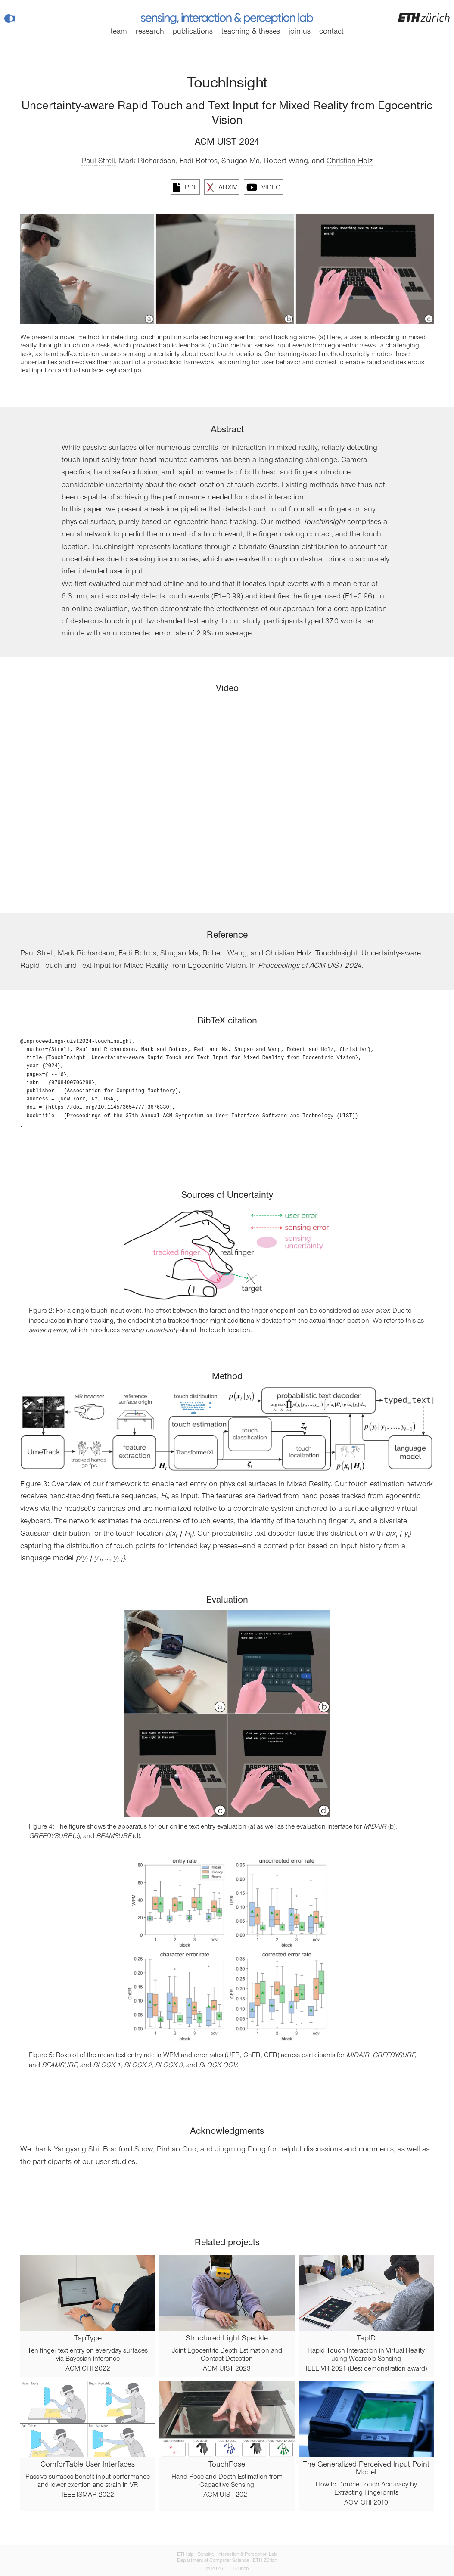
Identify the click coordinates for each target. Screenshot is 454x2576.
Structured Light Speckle (227, 2339)
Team (119, 32)
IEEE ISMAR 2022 (88, 2495)
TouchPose (226, 2465)
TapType (88, 2339)
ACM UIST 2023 (227, 2368)
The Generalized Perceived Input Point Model (366, 2469)
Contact (331, 32)
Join (300, 32)
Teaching (250, 32)
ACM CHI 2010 (366, 2502)
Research (150, 32)
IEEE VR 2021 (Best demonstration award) (366, 2368)
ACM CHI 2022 (87, 2368)
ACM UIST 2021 (227, 2495)
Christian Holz (350, 161)
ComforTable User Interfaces (87, 2465)
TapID (366, 2339)
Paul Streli (98, 161)
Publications (193, 32)
